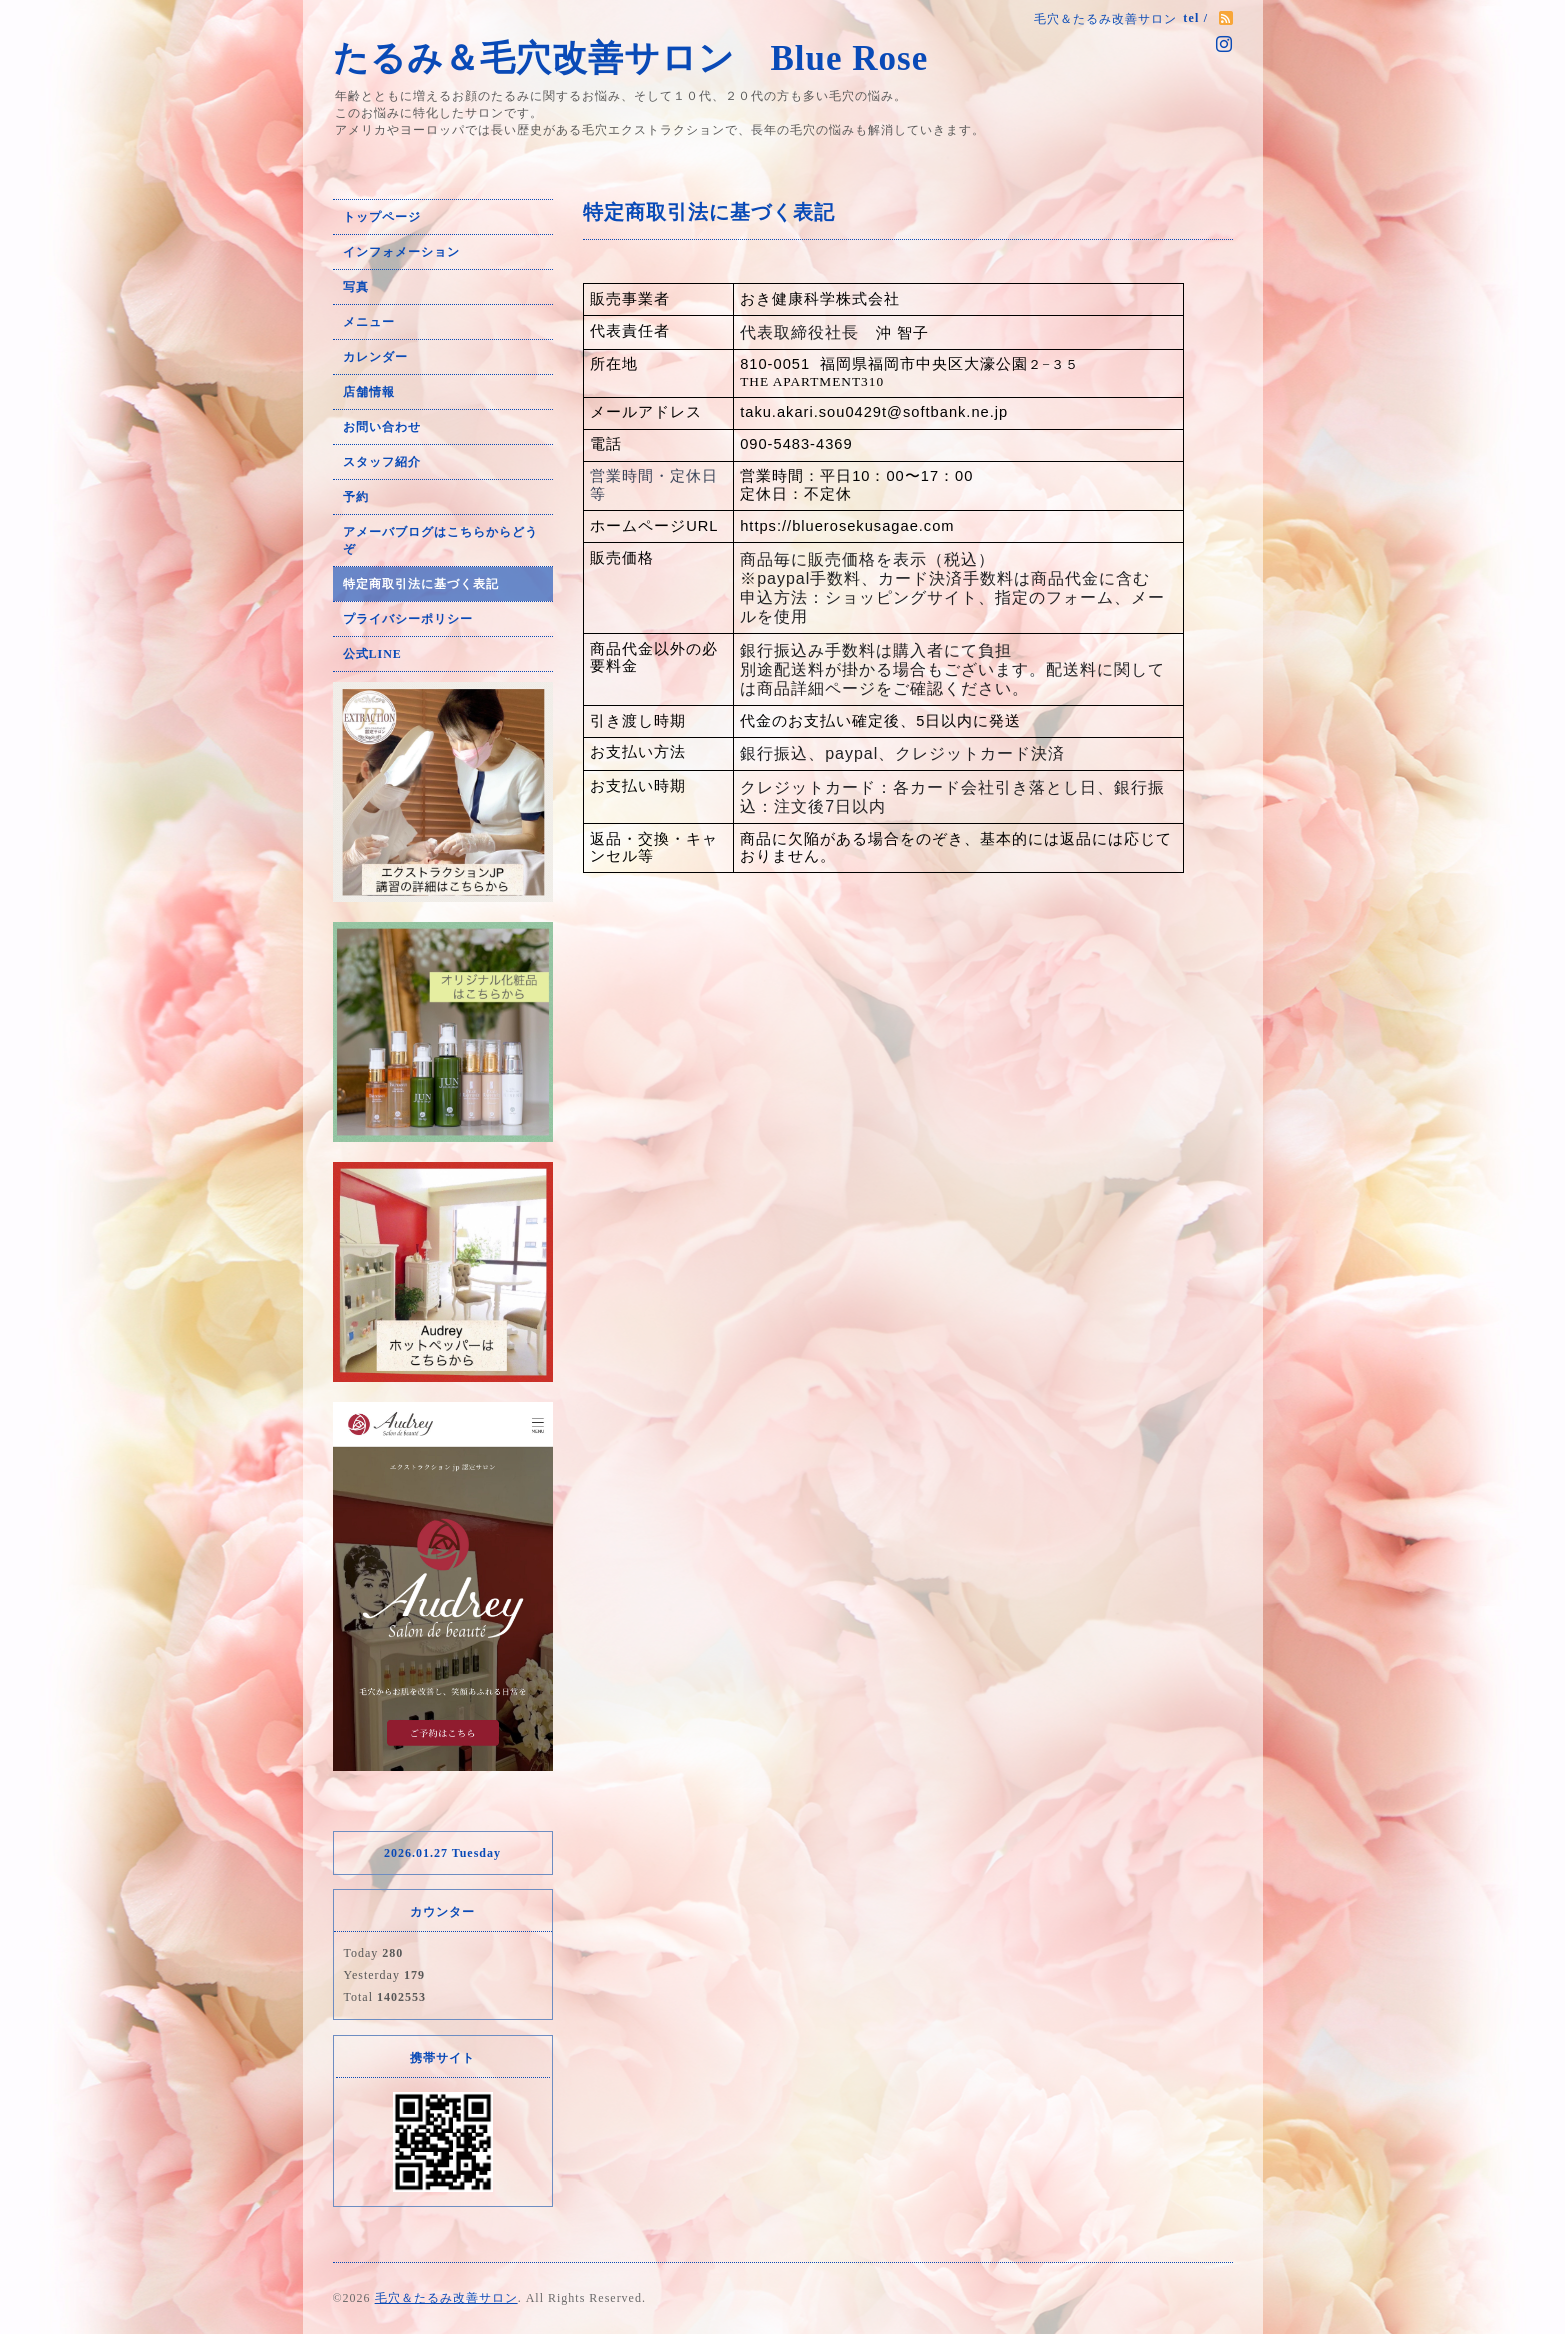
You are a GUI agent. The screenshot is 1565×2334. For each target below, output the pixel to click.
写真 (356, 287)
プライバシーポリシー (408, 619)
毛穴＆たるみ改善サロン (446, 2298)
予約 (356, 497)
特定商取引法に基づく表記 (421, 584)
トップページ (382, 217)
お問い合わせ (382, 427)
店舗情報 (369, 392)
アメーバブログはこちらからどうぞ (440, 540)
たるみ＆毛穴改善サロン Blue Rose (654, 58)
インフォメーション (401, 252)
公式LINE (372, 654)
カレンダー (375, 357)
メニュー (369, 322)
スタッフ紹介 (382, 462)
